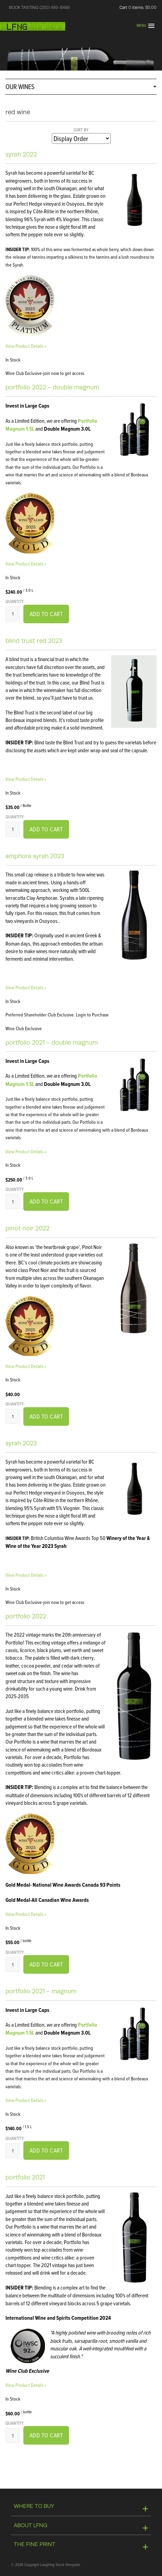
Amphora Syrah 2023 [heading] (34, 856)
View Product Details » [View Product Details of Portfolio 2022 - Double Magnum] (25, 563)
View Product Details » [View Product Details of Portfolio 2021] (25, 2385)
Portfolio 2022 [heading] (25, 1616)
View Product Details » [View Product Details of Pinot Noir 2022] (25, 1366)
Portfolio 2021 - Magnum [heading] (41, 1991)
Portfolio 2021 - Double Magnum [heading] (51, 1042)
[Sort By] (81, 138)
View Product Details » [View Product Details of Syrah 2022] (25, 346)
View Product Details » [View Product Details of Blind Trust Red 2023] (25, 779)
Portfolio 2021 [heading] (25, 2177)
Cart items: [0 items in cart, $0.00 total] (138, 7)
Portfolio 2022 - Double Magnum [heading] (52, 387)
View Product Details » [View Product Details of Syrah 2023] (25, 1575)
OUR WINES (19, 86)
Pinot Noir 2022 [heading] (27, 1228)
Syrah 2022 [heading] (21, 154)
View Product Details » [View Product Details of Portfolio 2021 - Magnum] (25, 2100)
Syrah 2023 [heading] (21, 1443)
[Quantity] (12, 613)
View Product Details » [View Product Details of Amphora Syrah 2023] (25, 987)
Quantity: (14, 601)
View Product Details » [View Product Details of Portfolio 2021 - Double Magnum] (25, 1151)
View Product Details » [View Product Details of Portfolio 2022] (25, 1914)
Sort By (81, 130)
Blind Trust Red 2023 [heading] (33, 640)
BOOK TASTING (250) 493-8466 (39, 7)
